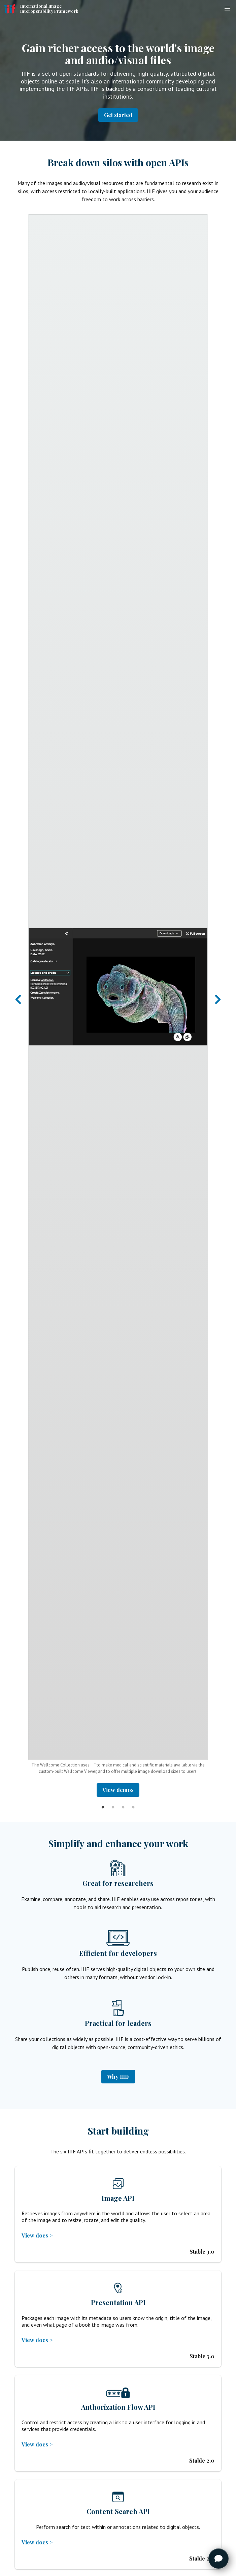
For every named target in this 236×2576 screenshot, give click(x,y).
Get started (118, 114)
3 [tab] (123, 1801)
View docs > (37, 2235)
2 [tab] (113, 1801)
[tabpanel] (118, 1005)
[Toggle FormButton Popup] (218, 2558)
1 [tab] (103, 1801)
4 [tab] (133, 1801)
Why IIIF (118, 2076)
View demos (118, 1789)
